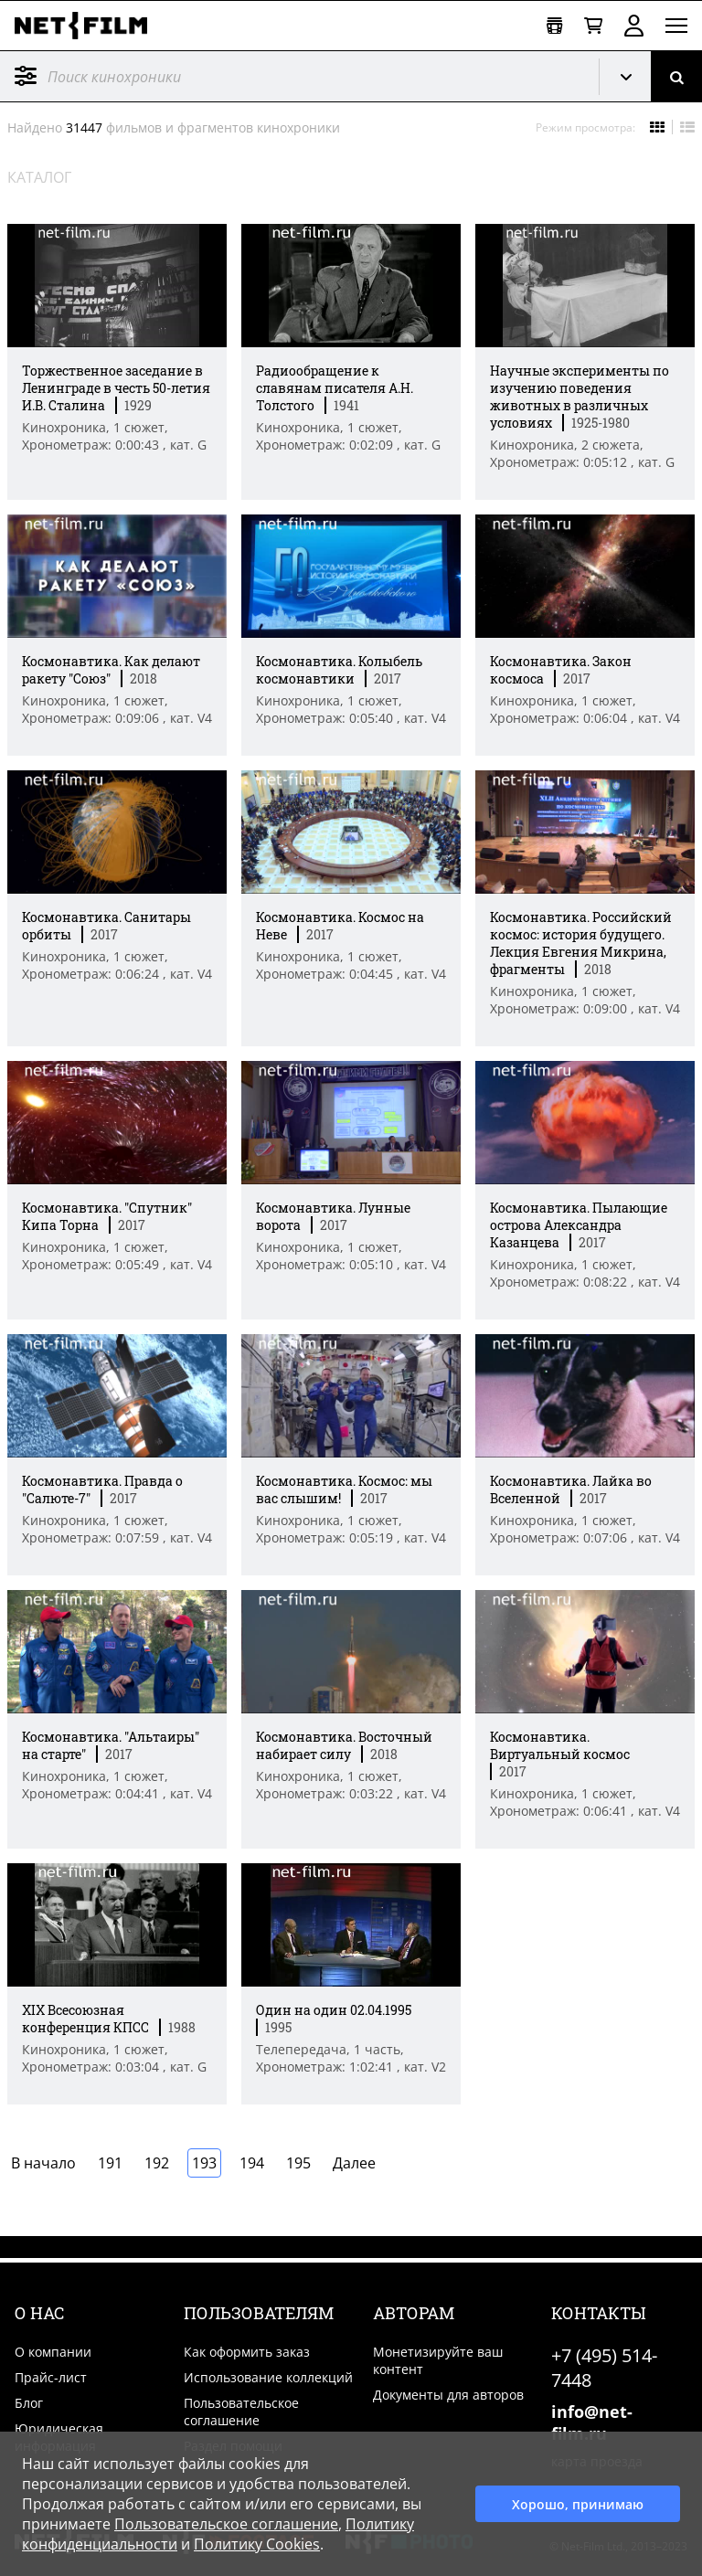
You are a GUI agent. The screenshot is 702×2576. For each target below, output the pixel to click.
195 (298, 2163)
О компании (53, 2351)
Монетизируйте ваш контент (438, 2360)
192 (156, 2163)
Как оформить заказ (247, 2351)
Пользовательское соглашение (241, 2411)
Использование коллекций (268, 2377)
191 (110, 2163)
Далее (354, 2163)
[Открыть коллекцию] (554, 26)
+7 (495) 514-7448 (604, 2367)
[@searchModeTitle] (292, 76)
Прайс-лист (51, 2377)
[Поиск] (676, 76)
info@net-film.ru (592, 2422)
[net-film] (88, 25)
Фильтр (26, 76)
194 (251, 2163)
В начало (43, 2163)
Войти (634, 25)
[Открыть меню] (676, 25)
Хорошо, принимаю (578, 2504)
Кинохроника (632, 77)
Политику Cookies (257, 2544)
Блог (29, 2403)
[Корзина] (593, 26)
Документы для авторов (448, 2394)
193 (204, 2163)
